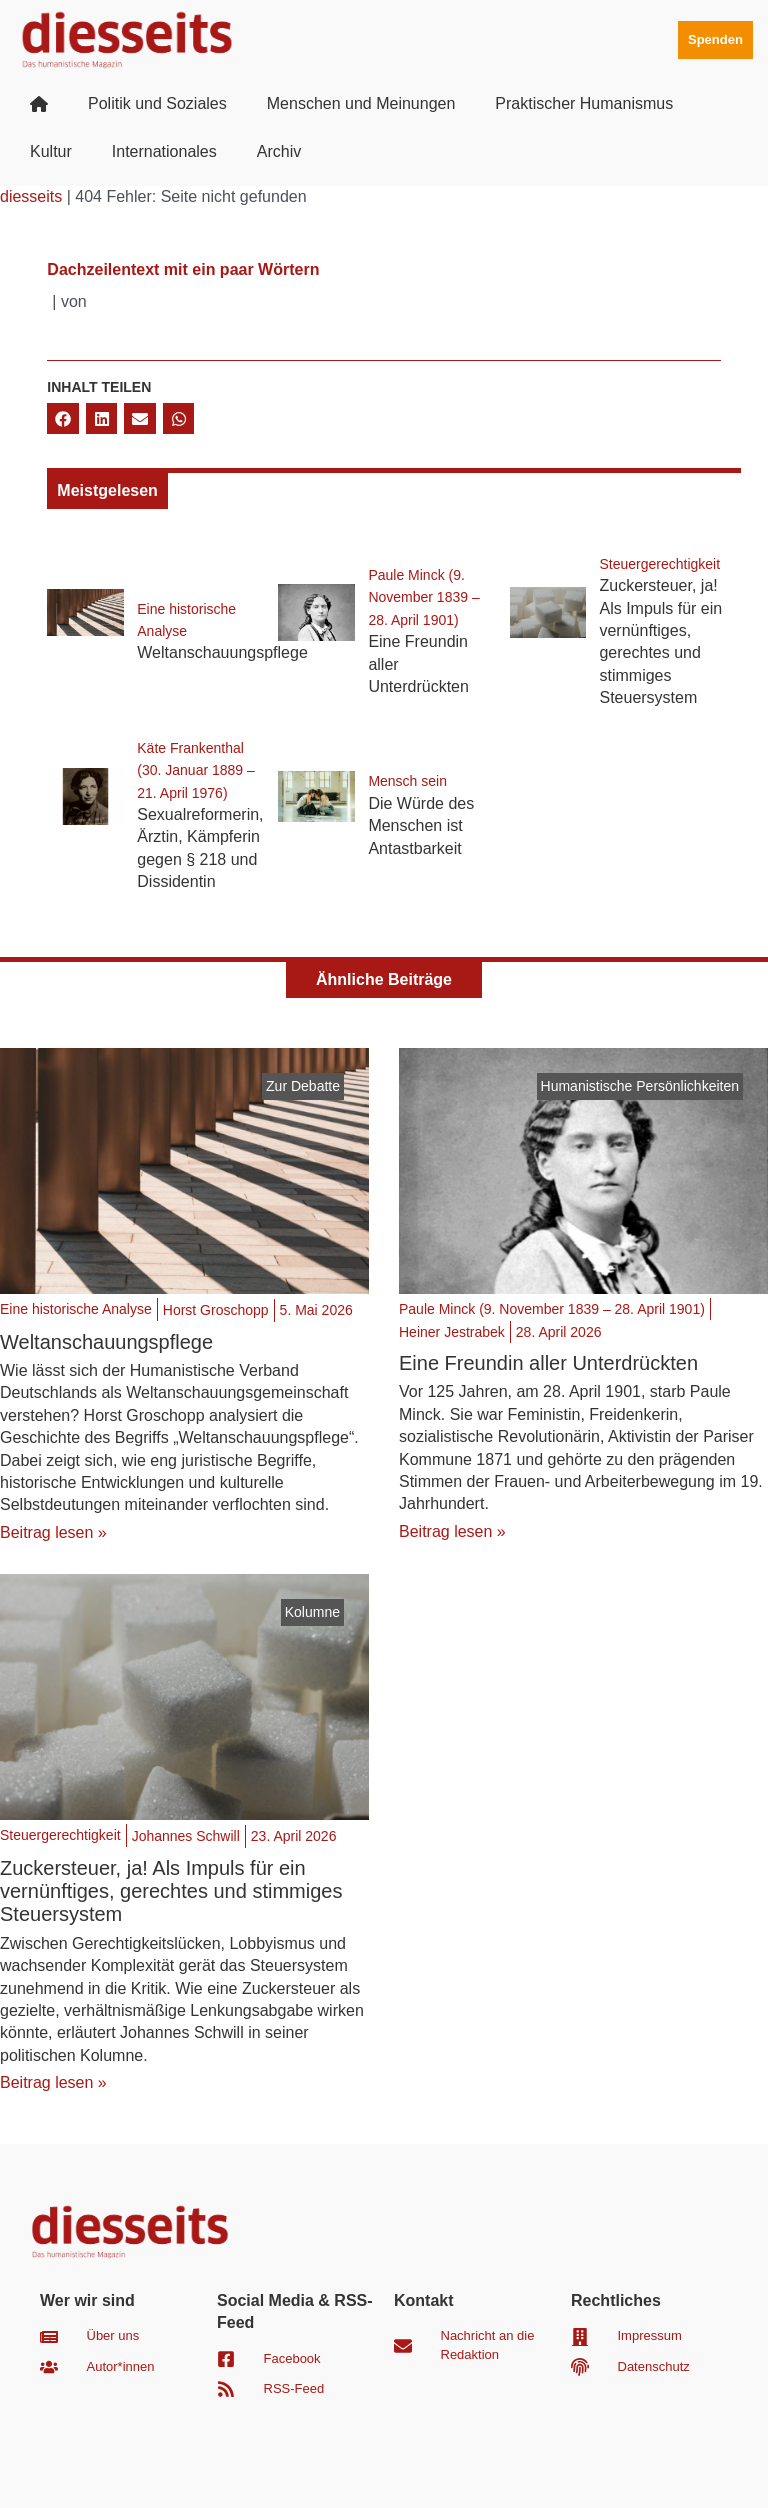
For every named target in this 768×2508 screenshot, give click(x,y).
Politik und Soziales (157, 103)
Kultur (51, 151)
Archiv (279, 151)
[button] (63, 419)
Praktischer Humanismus (584, 103)
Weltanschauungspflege (222, 652)
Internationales (164, 151)
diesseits (31, 196)
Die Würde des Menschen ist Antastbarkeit (421, 826)
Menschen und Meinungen (361, 103)
